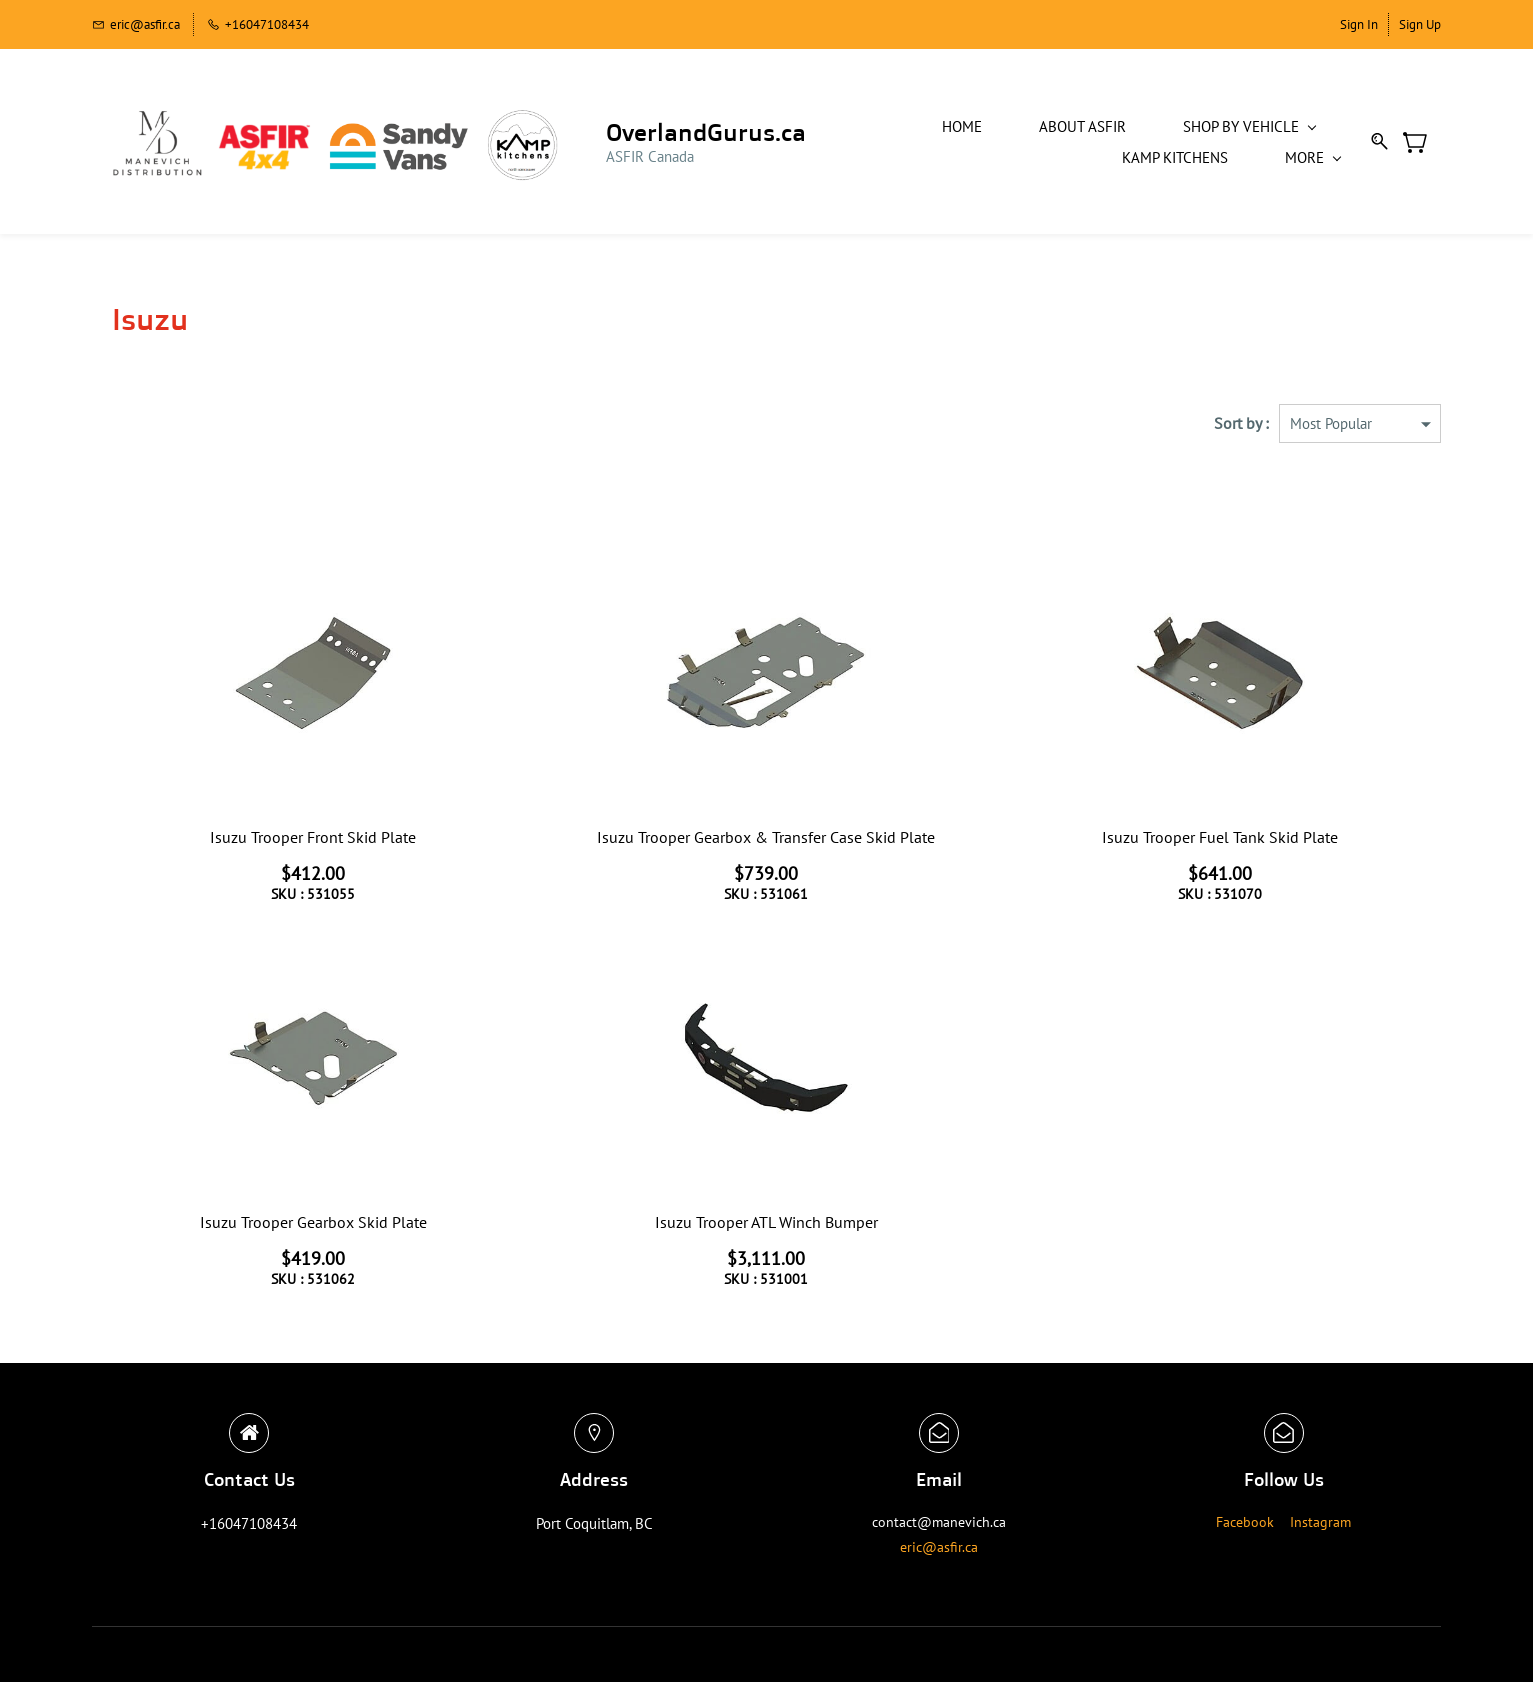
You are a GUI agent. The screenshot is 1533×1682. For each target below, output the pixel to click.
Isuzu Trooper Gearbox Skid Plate (313, 1219)
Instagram (1320, 1519)
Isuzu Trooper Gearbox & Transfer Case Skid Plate (766, 834)
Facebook (1245, 1519)
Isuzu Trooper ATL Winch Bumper (766, 1219)
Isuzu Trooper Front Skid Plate (313, 834)
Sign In (1359, 24)
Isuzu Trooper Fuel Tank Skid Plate (1220, 834)
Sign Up (1420, 24)
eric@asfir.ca (939, 1544)
